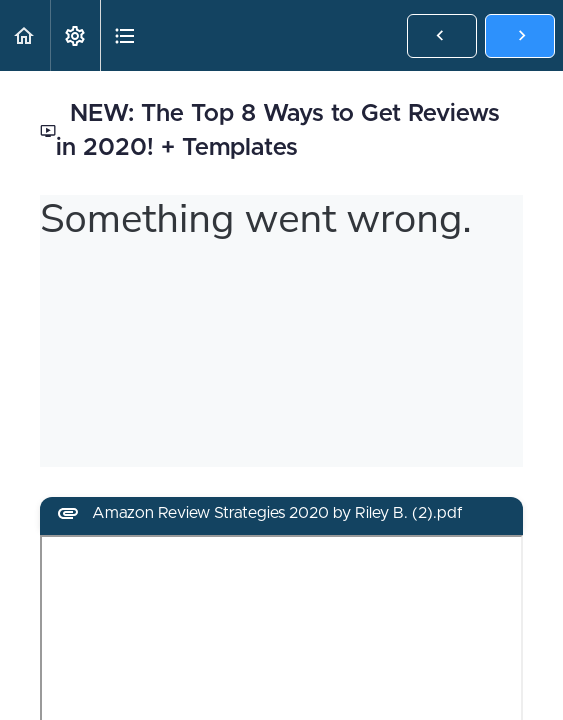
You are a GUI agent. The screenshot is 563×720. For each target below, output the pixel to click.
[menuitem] (75, 35)
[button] (25, 35)
